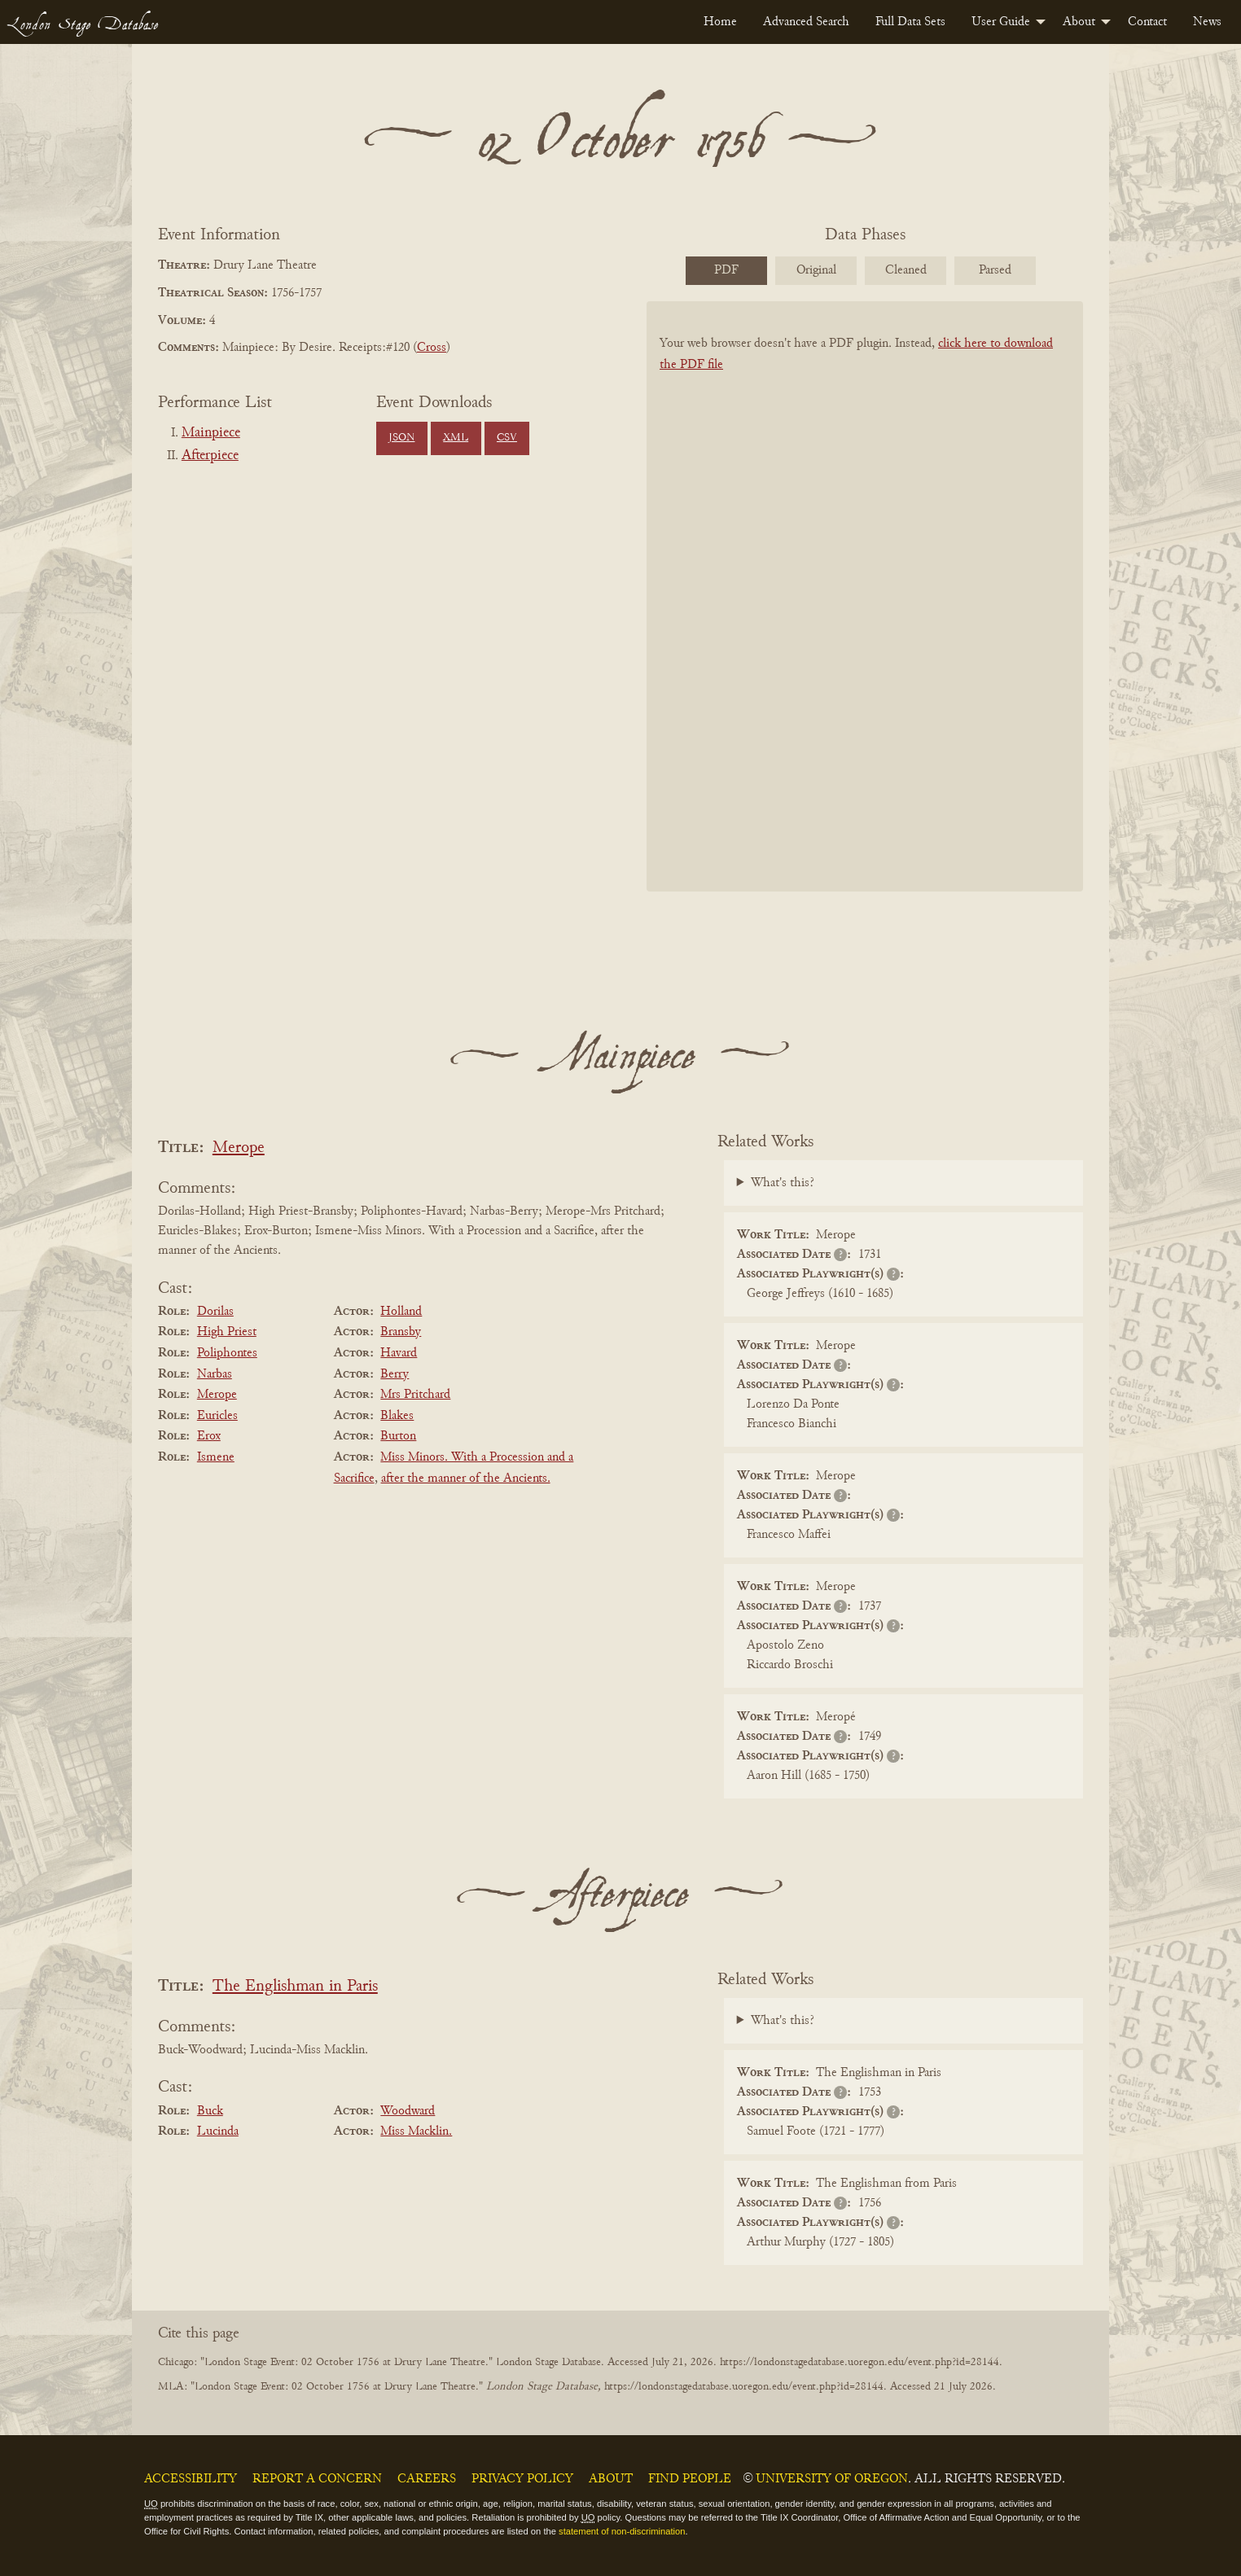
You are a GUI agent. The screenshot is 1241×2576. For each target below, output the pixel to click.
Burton (398, 1436)
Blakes (397, 1415)
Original (816, 270)
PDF (726, 270)
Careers (426, 2479)
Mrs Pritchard (415, 1394)
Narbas (214, 1374)
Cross (431, 347)
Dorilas (215, 1311)
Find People (689, 2479)
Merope (239, 1148)
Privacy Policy (522, 2479)
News (1207, 21)
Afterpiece (210, 456)
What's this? (782, 1182)
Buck (210, 2111)
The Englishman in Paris (295, 1987)
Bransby (400, 1331)
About (1079, 21)
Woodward (407, 2111)
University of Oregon (832, 2479)
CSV (507, 438)
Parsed (995, 270)
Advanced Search (806, 21)
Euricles (217, 1415)
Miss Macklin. (416, 2131)
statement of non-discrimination (622, 2531)
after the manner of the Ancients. (465, 1478)
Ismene (216, 1457)
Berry (394, 1374)
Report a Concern (317, 2479)
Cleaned (906, 270)
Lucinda (218, 2131)
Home (720, 21)
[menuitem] (720, 22)
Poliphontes (227, 1353)
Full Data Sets (910, 21)
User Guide (1000, 21)
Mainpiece (211, 433)
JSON (401, 438)
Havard (398, 1353)
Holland (401, 1311)
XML (455, 438)
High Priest (227, 1331)
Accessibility (190, 2479)
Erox (209, 1436)
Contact (1147, 21)
